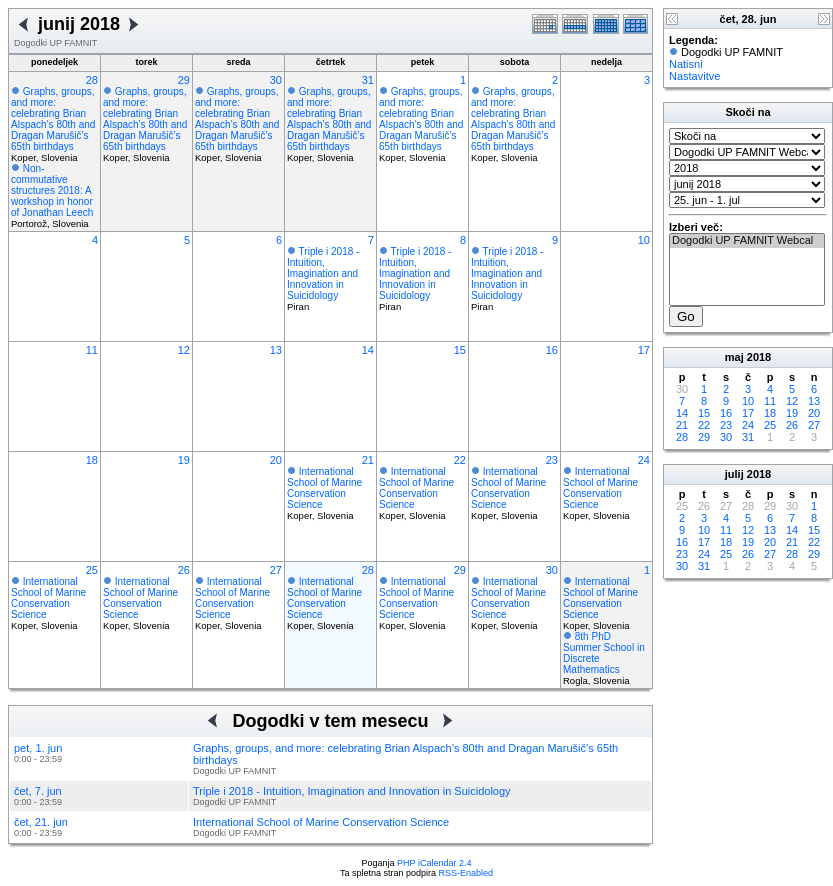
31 (368, 80)
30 (276, 80)
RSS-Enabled (466, 873)
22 (460, 460)
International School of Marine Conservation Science (324, 488)
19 (184, 460)
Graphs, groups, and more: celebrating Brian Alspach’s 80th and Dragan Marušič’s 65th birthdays (53, 119)
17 (644, 350)
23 (552, 460)
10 (644, 240)
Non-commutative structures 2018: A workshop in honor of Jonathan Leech (52, 190)
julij (734, 474)
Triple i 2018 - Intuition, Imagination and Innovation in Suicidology (323, 273)
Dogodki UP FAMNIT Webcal (747, 241)
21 (368, 460)
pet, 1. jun (38, 748)
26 (184, 570)
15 (460, 350)
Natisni (686, 64)
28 (92, 80)
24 (644, 460)
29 (184, 80)
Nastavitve (694, 76)
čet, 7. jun (38, 791)
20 (276, 460)
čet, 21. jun (41, 822)
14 (368, 350)
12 (184, 350)
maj (734, 357)
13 (276, 350)
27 (276, 570)
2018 (759, 357)
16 (552, 350)
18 (92, 460)
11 (92, 350)
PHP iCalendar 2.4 (434, 863)
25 (92, 570)
